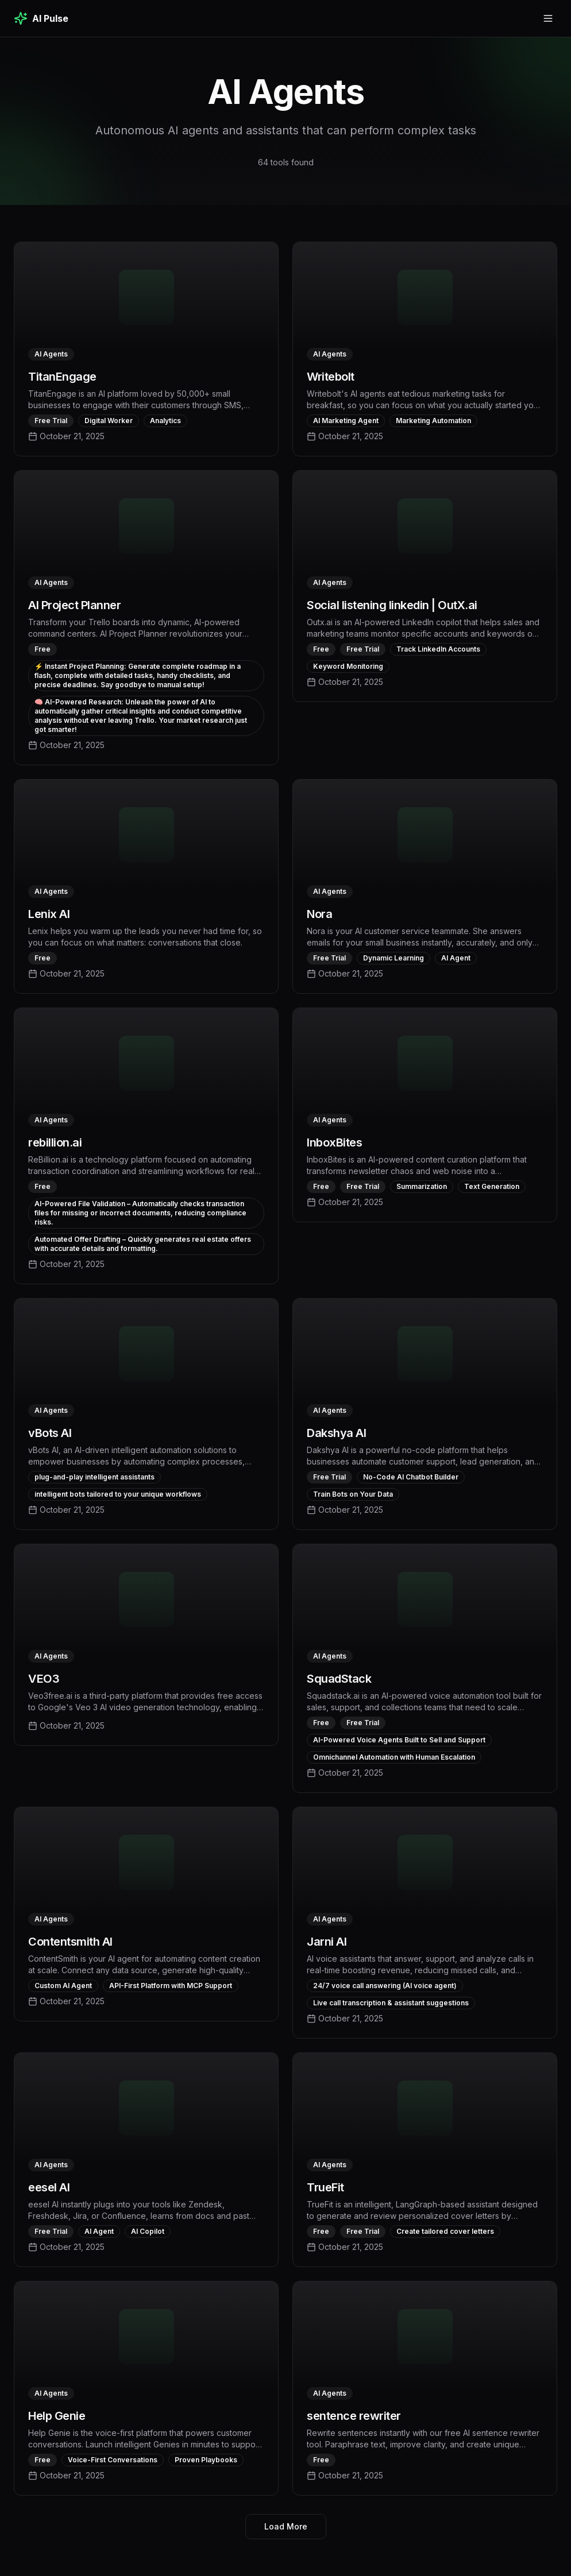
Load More (285, 2526)
